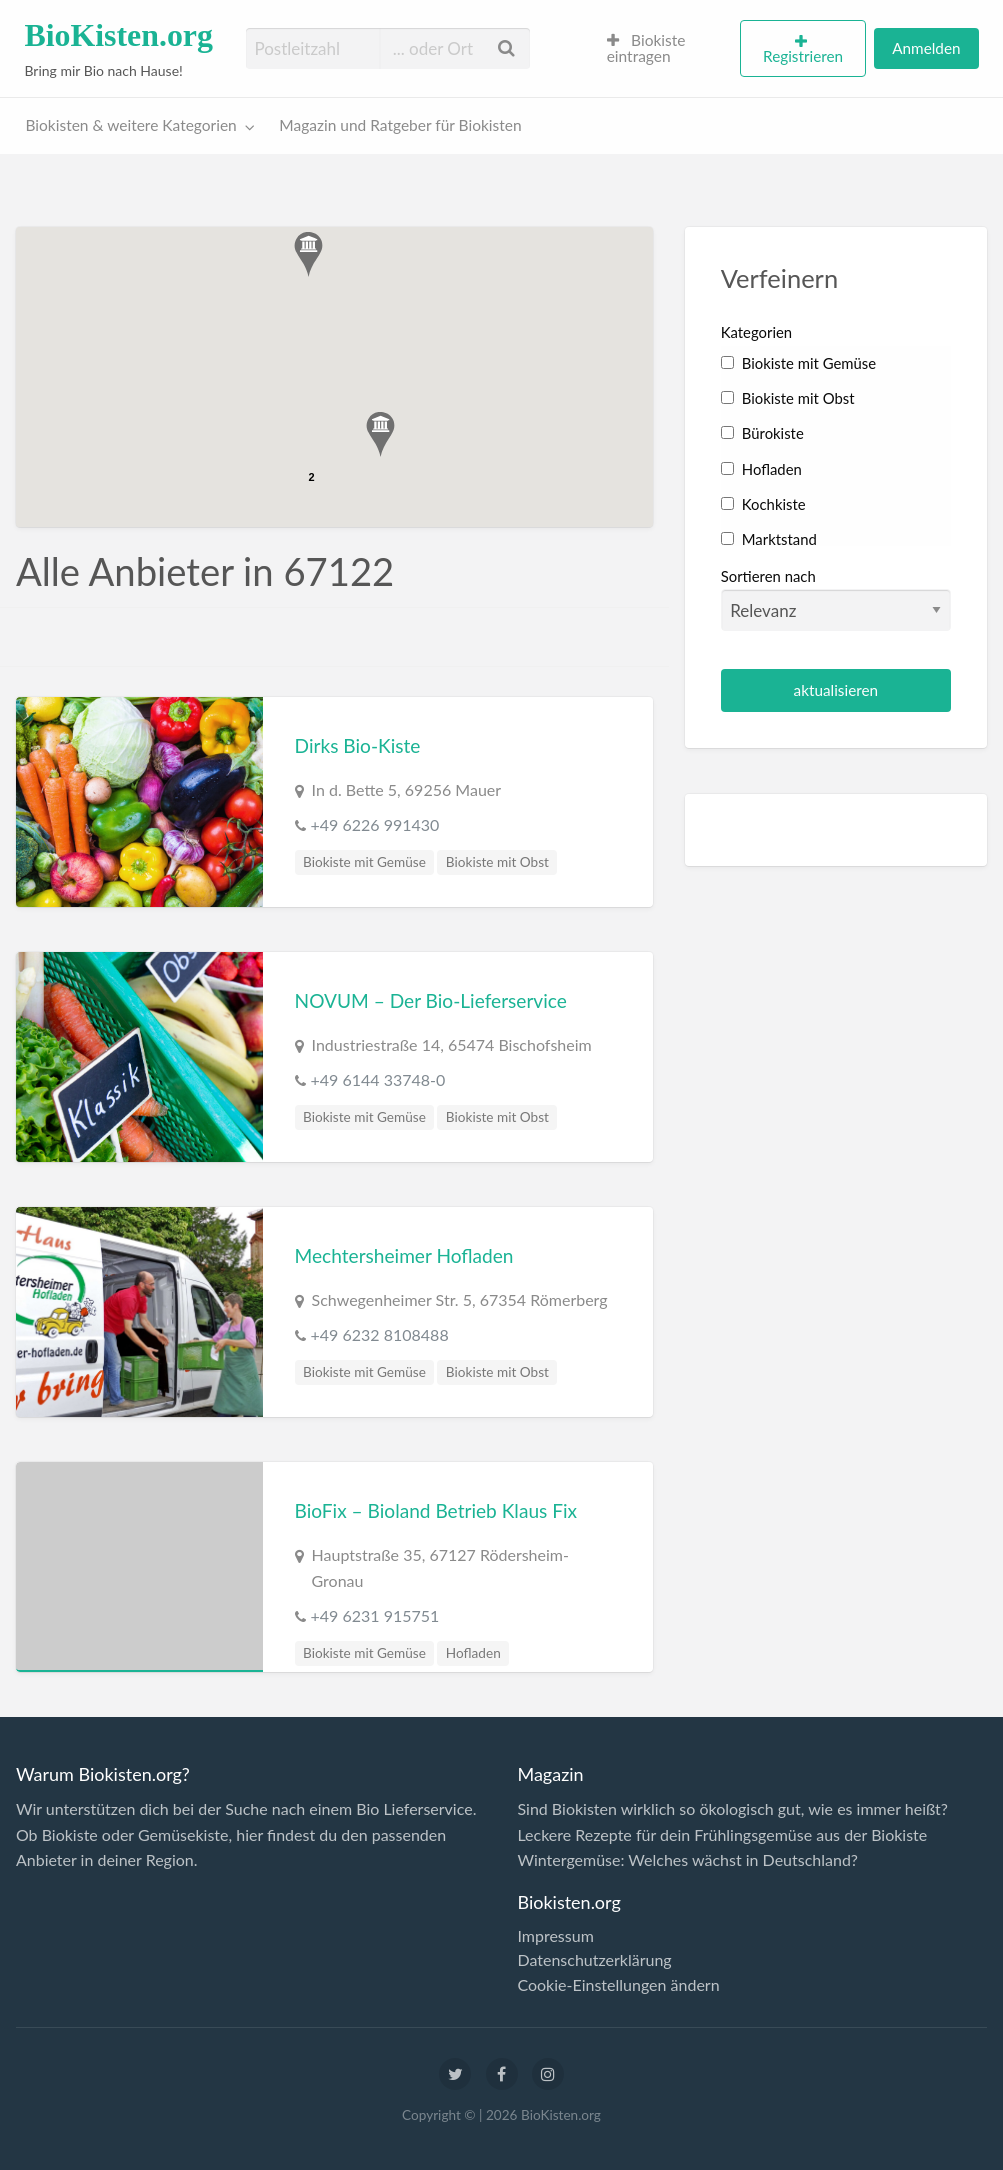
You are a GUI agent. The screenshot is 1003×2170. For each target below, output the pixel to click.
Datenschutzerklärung (594, 1960)
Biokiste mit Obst (497, 862)
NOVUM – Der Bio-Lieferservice (431, 1000)
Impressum (555, 1936)
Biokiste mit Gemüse (364, 862)
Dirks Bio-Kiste (358, 745)
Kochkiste (763, 504)
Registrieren (803, 56)
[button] (380, 434)
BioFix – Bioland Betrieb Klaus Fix (436, 1510)
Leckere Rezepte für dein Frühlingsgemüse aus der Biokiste (722, 1834)
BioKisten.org (118, 35)
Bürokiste (762, 433)
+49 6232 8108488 (380, 1334)
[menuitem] (665, 49)
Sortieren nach (836, 599)
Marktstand (769, 539)
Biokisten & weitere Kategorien (131, 125)
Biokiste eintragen (646, 48)
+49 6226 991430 (375, 824)
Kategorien (756, 332)
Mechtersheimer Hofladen (404, 1255)
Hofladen (473, 1653)
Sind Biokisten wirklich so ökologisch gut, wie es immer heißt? (732, 1808)
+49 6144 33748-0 (378, 1079)
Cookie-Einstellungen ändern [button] (618, 1985)
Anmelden (926, 48)
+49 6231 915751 (375, 1615)
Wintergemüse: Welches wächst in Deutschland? (687, 1859)
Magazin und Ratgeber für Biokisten (400, 125)
